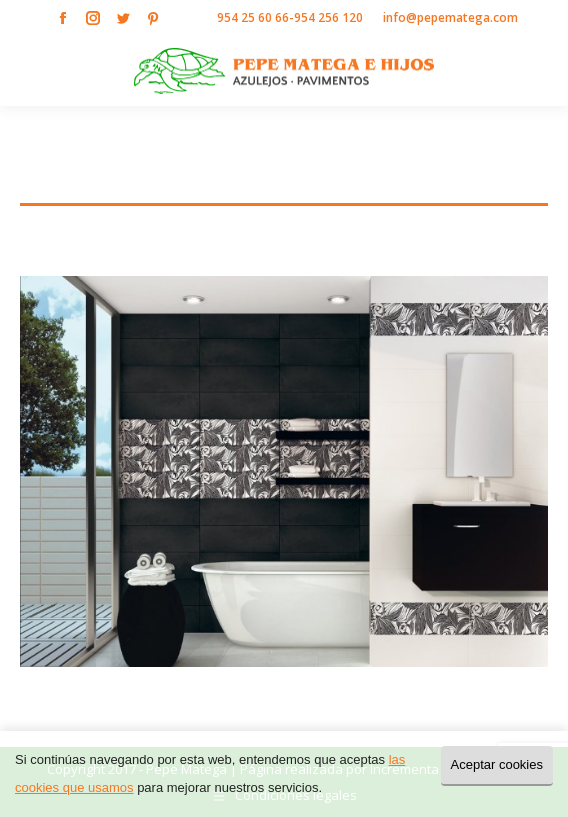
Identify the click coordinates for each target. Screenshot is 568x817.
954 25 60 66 (253, 17)
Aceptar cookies (497, 764)
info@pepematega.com (450, 17)
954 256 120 (328, 17)
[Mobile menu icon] (536, 71)
